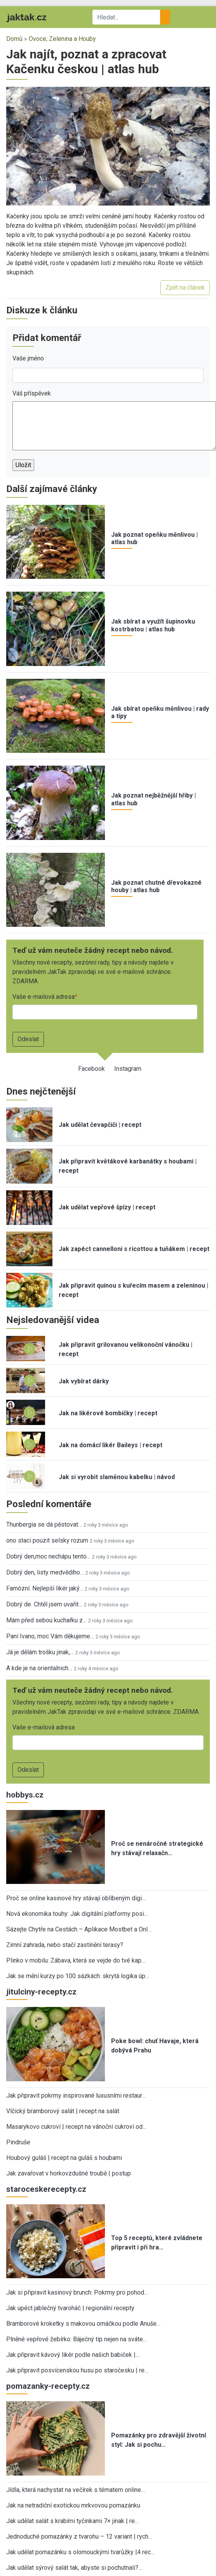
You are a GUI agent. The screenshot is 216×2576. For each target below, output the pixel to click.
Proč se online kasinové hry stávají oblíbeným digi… (76, 1898)
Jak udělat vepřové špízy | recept (107, 1207)
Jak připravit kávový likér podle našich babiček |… (72, 2354)
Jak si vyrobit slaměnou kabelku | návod (117, 1477)
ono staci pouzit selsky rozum (47, 1540)
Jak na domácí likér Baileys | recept (110, 1445)
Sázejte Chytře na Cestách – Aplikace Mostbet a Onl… (79, 1929)
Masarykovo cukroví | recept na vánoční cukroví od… (76, 2126)
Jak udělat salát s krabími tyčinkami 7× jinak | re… (72, 2521)
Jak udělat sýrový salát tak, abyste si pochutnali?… (74, 2567)
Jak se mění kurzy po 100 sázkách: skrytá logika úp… (77, 1976)
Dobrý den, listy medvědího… (45, 1572)
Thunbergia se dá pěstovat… (44, 1524)
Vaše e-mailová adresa (43, 996)
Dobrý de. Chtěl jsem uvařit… (44, 1604)
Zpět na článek (185, 287)
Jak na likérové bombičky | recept (108, 1413)
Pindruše (18, 2142)
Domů (14, 38)
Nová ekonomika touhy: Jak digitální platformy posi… (77, 1913)
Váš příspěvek (31, 393)
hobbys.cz (25, 1794)
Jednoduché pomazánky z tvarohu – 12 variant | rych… (79, 2536)
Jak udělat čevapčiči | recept (100, 1124)
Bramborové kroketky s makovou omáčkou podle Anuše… (83, 2323)
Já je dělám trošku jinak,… (40, 1652)
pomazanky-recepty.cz (48, 2386)
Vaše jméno (28, 358)
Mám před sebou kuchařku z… (46, 1620)
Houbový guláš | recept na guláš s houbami (64, 2157)
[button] (108, 145)
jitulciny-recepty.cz (41, 1991)
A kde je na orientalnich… (39, 1668)
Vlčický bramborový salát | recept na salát (62, 2111)
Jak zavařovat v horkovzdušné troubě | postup (68, 2173)
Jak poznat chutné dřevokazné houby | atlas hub (156, 886)
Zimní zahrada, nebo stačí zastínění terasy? (64, 1945)
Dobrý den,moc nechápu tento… (48, 1556)
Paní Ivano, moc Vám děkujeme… (50, 1636)
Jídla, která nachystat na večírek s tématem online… (75, 2489)
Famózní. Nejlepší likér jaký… (44, 1588)
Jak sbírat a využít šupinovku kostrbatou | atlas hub (153, 625)
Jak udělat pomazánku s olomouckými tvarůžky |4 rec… (80, 2552)
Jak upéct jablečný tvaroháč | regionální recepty (70, 2308)
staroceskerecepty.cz (46, 2189)
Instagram (127, 1068)
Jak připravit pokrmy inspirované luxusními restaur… (76, 2095)
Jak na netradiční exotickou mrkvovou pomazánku (73, 2505)
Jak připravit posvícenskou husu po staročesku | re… (77, 2370)
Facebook (91, 1068)
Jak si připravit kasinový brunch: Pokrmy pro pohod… (77, 2292)
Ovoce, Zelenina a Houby (62, 38)
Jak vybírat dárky (84, 1381)
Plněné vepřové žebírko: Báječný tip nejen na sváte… (76, 2339)
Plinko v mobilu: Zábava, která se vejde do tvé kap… (75, 1960)
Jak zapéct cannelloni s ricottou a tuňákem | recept (134, 1249)
